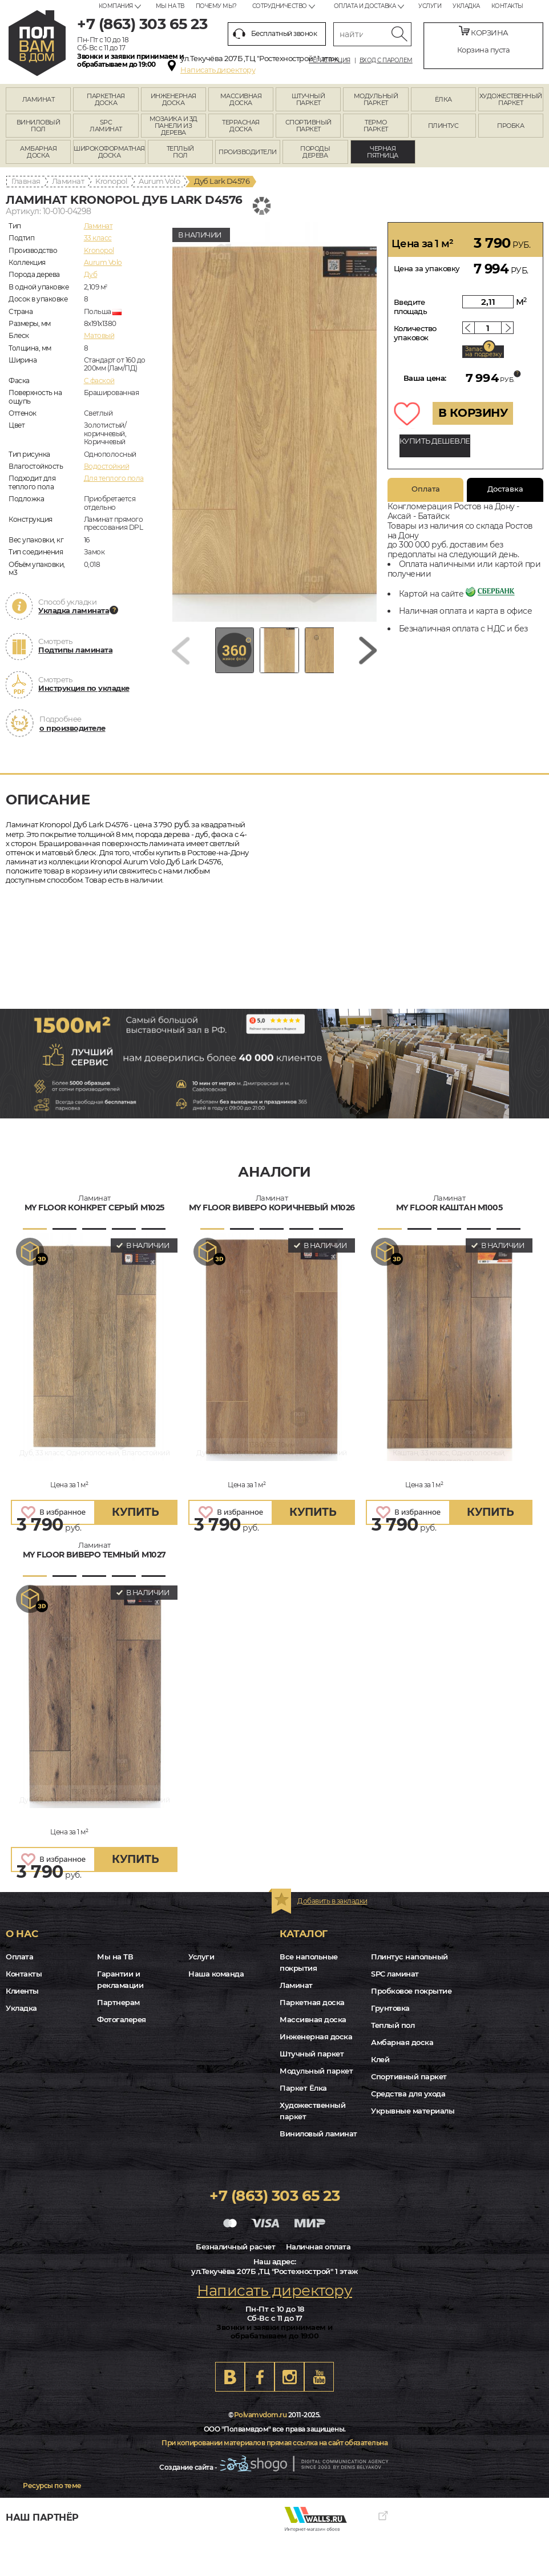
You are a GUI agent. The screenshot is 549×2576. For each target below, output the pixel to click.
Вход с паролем (386, 60)
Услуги (429, 6)
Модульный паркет (316, 2070)
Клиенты (22, 1990)
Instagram (289, 2377)
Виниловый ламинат (318, 2133)
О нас (22, 1933)
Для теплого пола (114, 478)
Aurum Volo (159, 181)
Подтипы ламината (75, 649)
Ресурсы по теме (52, 2485)
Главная (26, 181)
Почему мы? (216, 6)
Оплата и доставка (365, 6)
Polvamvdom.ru (260, 2414)
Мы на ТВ (170, 6)
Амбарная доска (402, 2042)
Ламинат (68, 181)
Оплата (425, 488)
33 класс (98, 238)
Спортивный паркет (409, 2076)
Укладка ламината (73, 610)
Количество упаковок (415, 333)
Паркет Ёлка (303, 2087)
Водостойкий (107, 466)
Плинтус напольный (409, 1956)
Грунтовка (390, 2007)
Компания (116, 6)
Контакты (507, 6)
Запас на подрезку (483, 351)
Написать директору (217, 69)
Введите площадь (410, 306)
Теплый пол (392, 2025)
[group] (274, 422)
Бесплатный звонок (275, 34)
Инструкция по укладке (84, 688)
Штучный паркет (312, 2053)
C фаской (99, 380)
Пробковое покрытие (411, 1990)
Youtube (319, 2377)
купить (135, 1512)
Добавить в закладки (332, 1901)
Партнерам (118, 2002)
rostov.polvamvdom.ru (37, 43)
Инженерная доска (316, 2036)
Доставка (505, 488)
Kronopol (111, 181)
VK (230, 2377)
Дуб (91, 274)
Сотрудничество (279, 6)
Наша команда (216, 1973)
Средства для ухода (408, 2093)
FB (259, 2377)
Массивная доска (313, 2019)
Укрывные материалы (412, 2110)
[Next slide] (368, 654)
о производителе (72, 727)
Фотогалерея (121, 2019)
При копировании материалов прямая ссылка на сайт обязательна (274, 2442)
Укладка (466, 6)
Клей (380, 2059)
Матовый (99, 335)
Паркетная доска (312, 2002)
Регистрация (329, 60)
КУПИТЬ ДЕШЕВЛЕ (434, 440)
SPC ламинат (395, 1973)
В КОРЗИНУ (473, 413)
